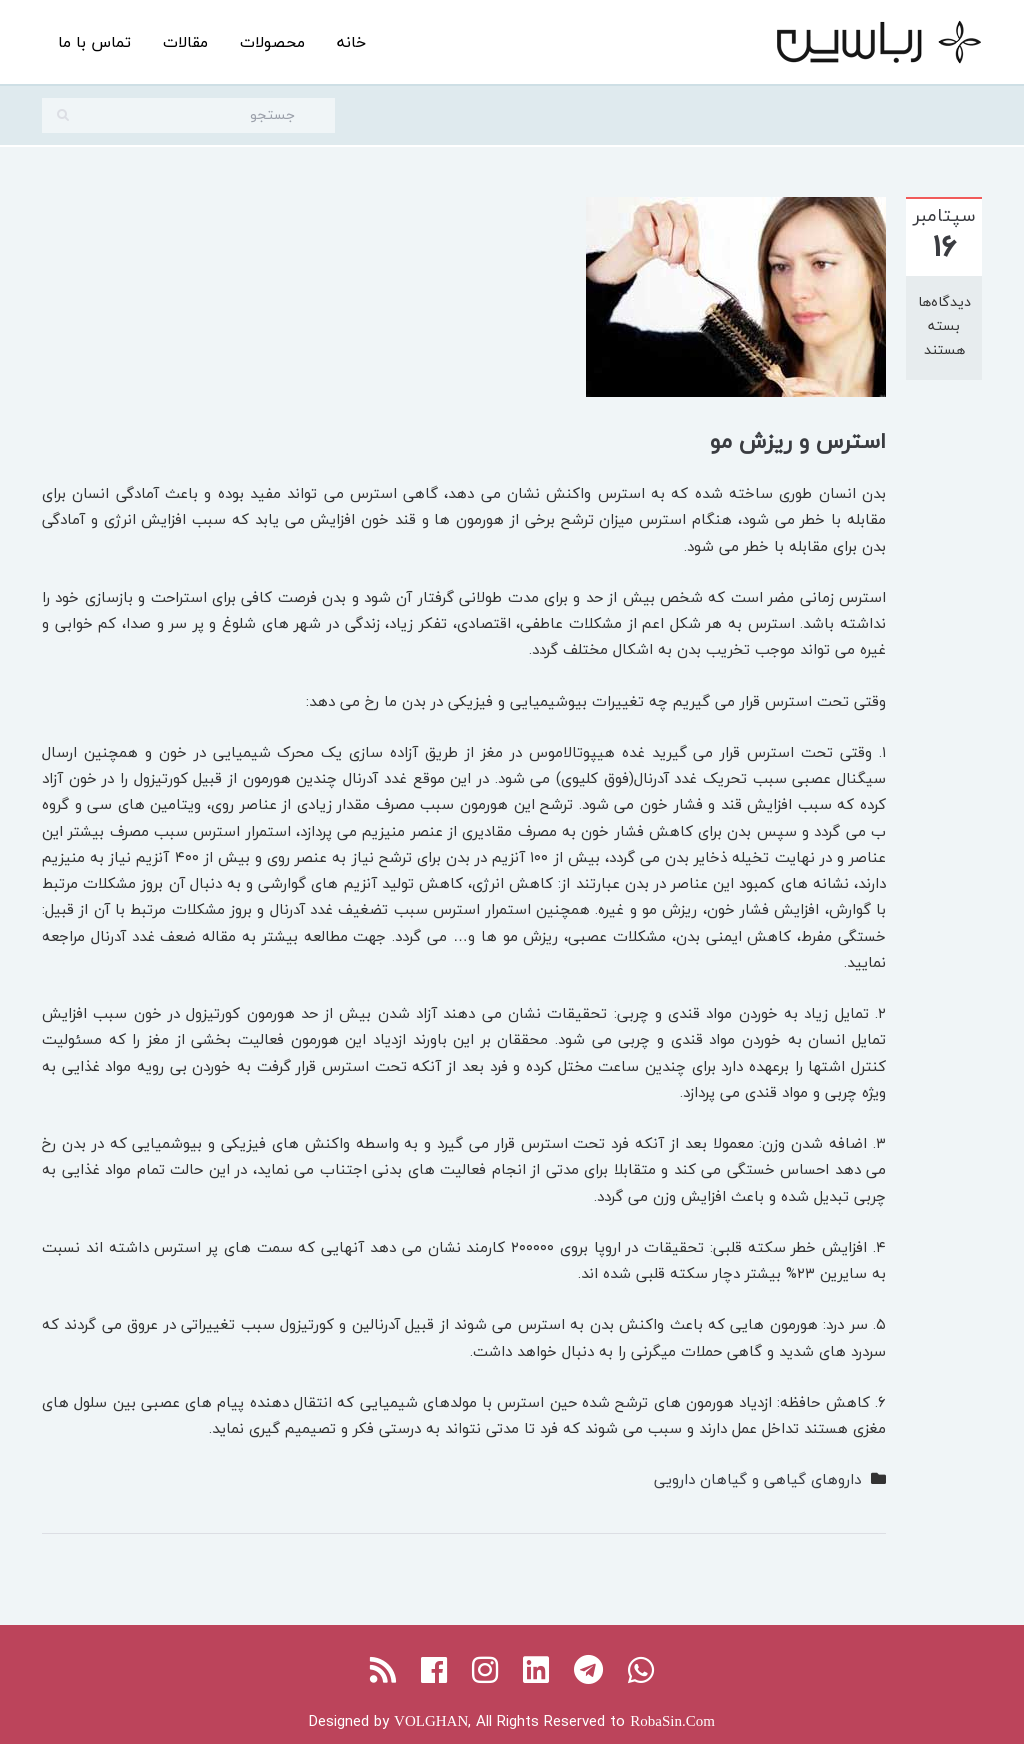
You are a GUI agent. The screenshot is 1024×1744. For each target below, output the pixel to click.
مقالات (185, 42)
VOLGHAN (431, 1721)
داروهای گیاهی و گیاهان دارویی (757, 1479)
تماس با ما (94, 42)
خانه (351, 42)
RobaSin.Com (672, 1721)
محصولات (272, 42)
